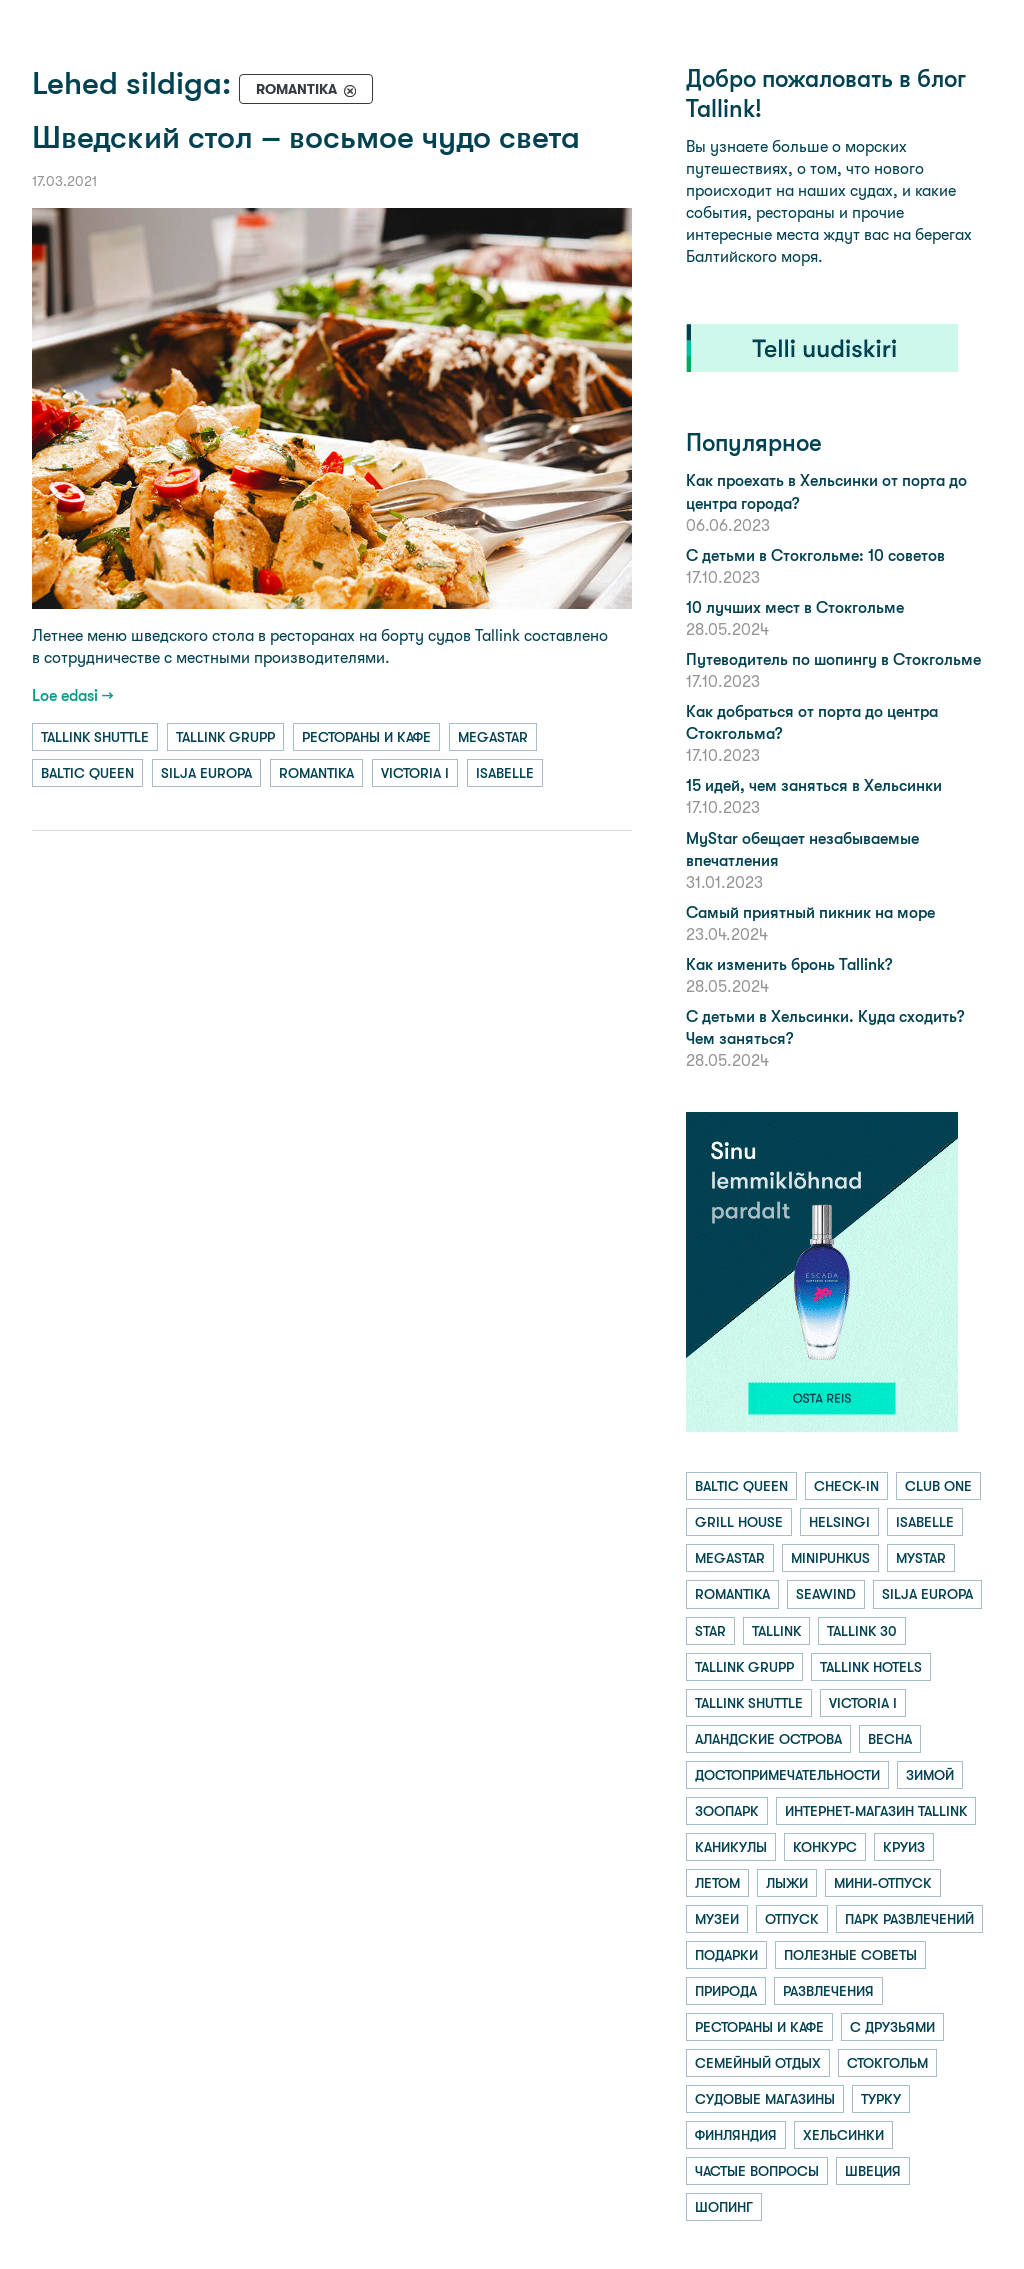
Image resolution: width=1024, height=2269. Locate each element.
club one (938, 1486)
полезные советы (850, 1955)
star (710, 1631)
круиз (904, 1847)
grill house (739, 1522)
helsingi (839, 1522)
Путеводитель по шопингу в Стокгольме (833, 659)
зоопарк (727, 1811)
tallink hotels (871, 1667)
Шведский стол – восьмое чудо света (306, 137)
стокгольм (887, 2063)
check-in (846, 1486)
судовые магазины (765, 2099)
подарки (726, 1955)
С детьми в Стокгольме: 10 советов (815, 555)
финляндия (736, 2135)
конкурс (825, 1847)
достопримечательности (787, 1775)
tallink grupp (225, 737)
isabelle (505, 773)
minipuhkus (830, 1558)
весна (890, 1739)
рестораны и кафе (366, 737)
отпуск (792, 1919)
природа (726, 1991)
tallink (776, 1631)
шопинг (724, 2207)
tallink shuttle (95, 737)
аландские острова (768, 1739)
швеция (873, 2171)
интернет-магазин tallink (876, 1811)
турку (881, 2099)
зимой (930, 1775)
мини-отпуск (883, 1883)
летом (717, 1883)
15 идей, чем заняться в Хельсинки (814, 785)
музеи (717, 1919)
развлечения (828, 1991)
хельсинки (843, 2135)
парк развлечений (909, 1919)
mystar (921, 1558)
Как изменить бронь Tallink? (789, 964)
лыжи (787, 1883)
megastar (493, 737)
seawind (826, 1594)
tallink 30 (862, 1631)
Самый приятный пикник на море (810, 912)
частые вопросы (757, 2171)
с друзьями (892, 2027)
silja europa (206, 773)
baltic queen (87, 773)
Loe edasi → (73, 695)
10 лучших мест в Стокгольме (795, 607)
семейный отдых (758, 2063)
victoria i (415, 773)
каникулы (731, 1847)
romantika (316, 773)
